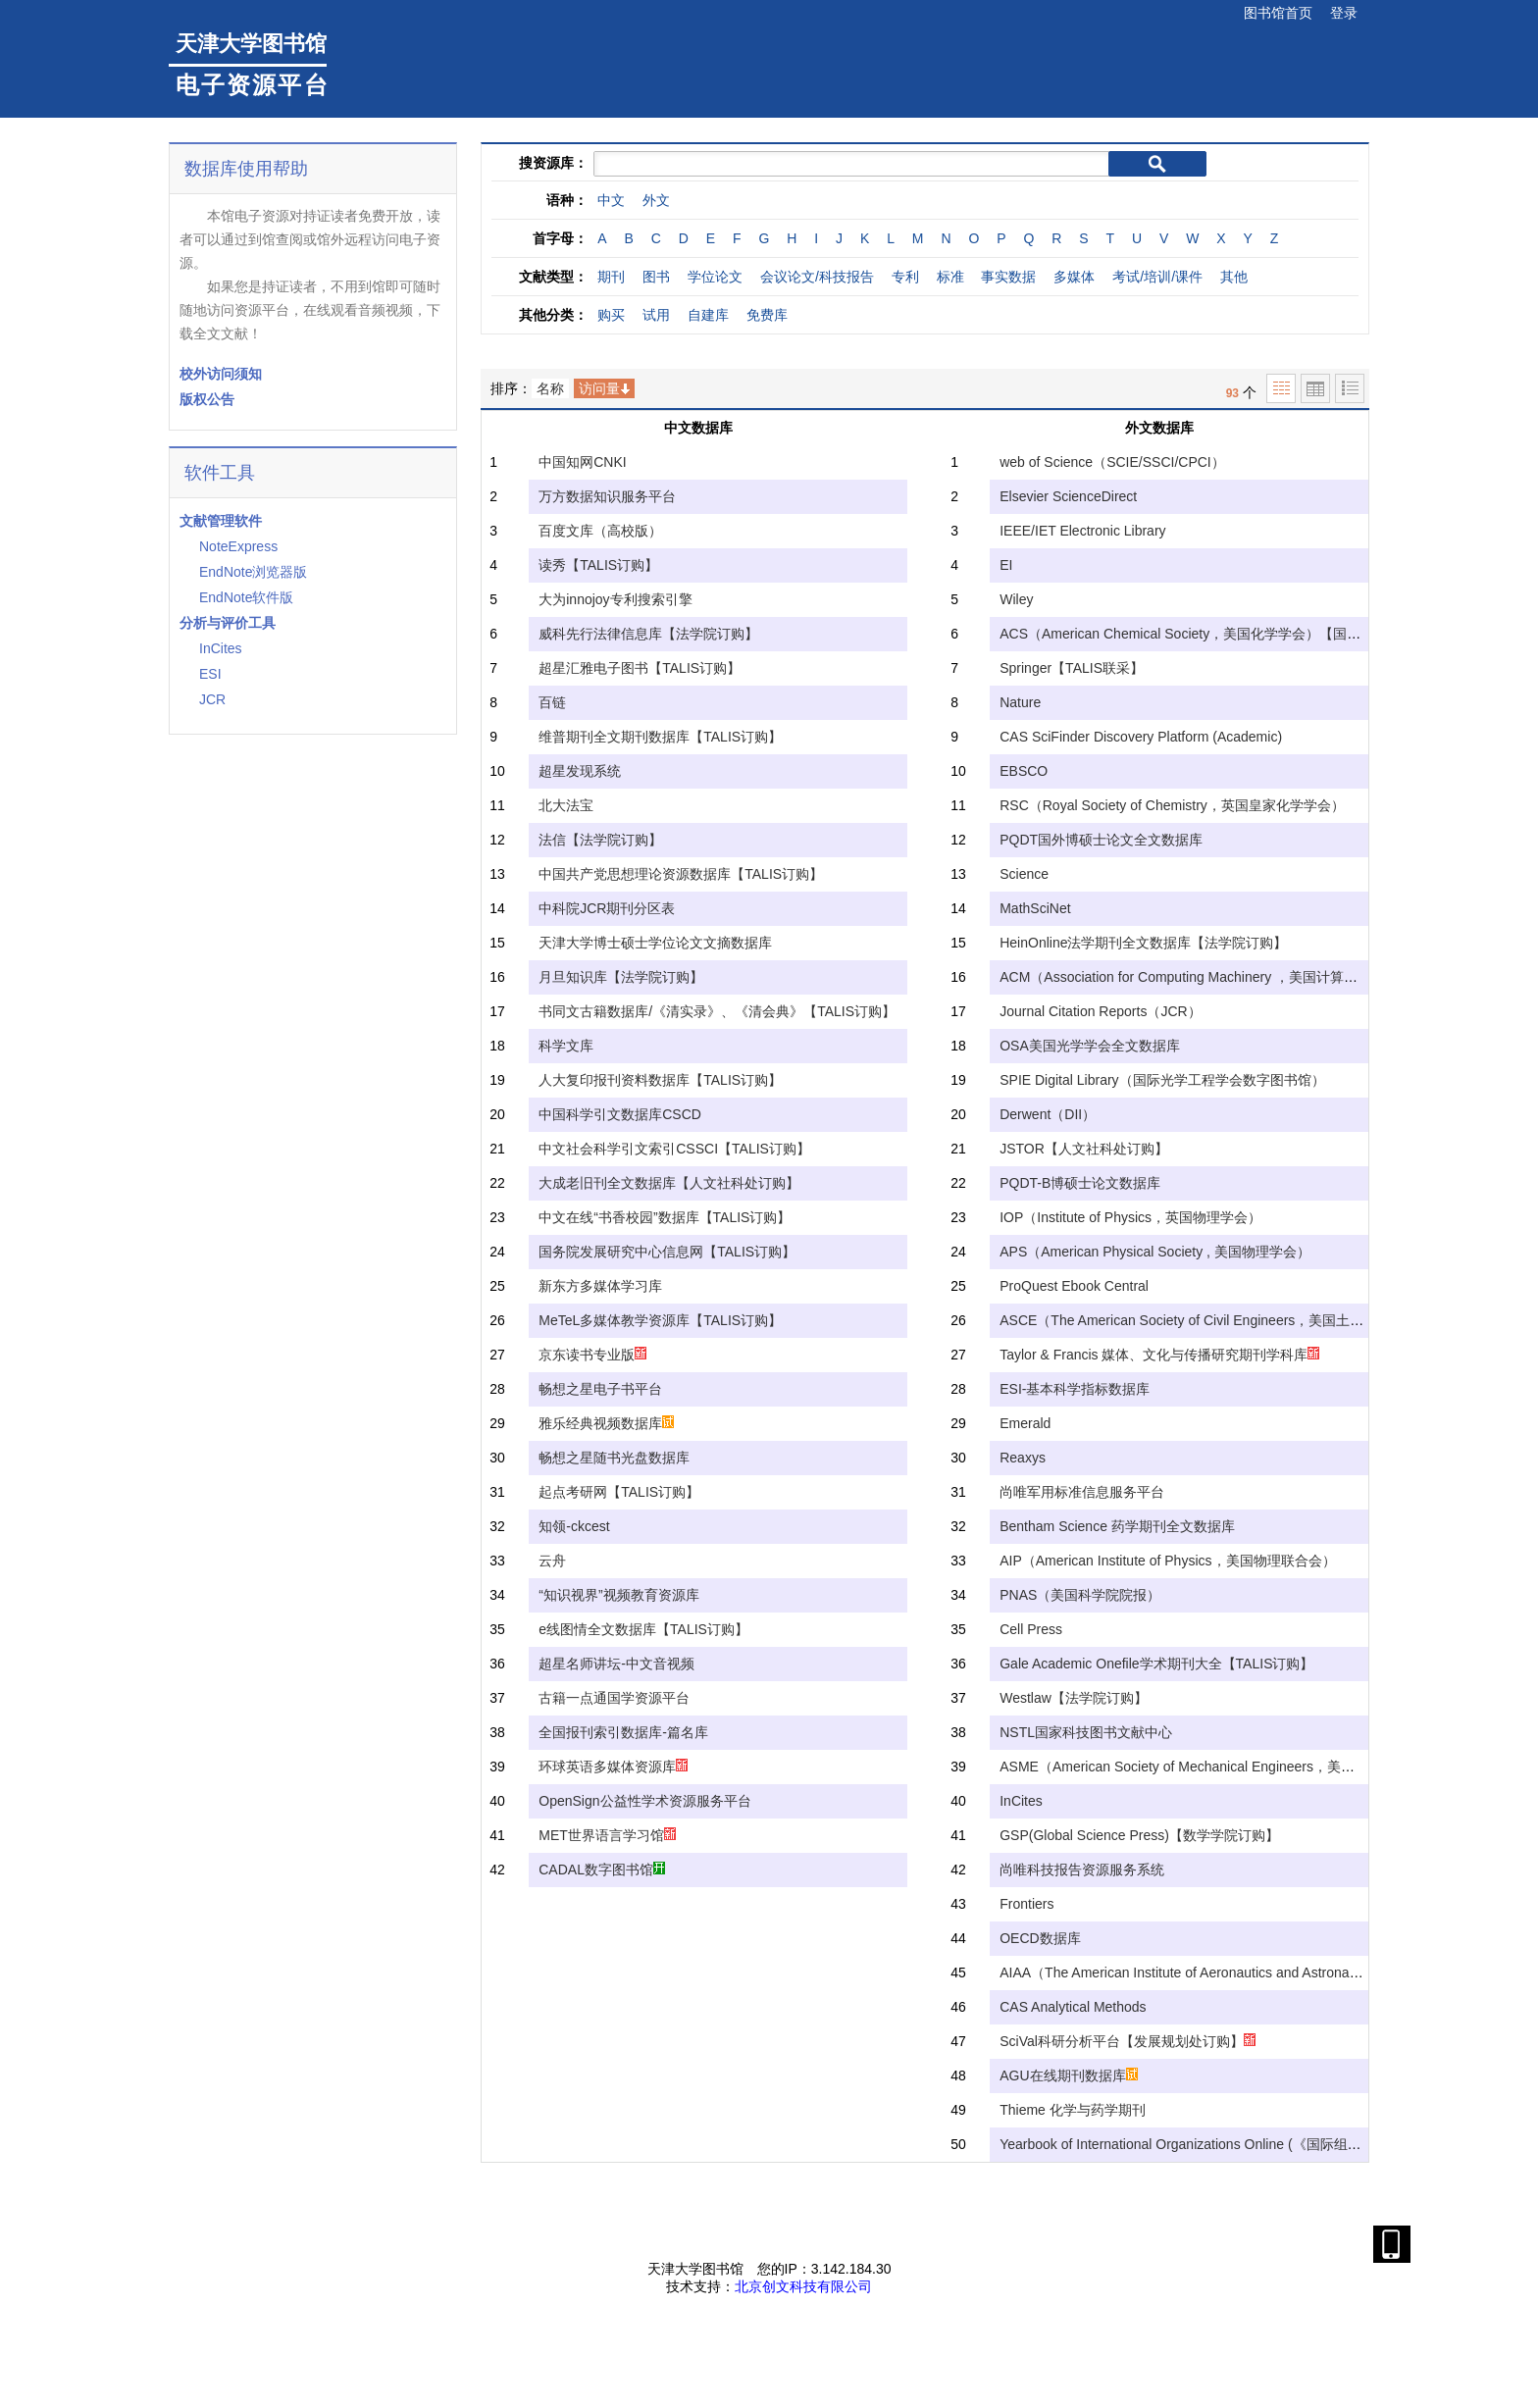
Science (1024, 874)
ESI (210, 674)
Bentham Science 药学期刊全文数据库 (1117, 1526)
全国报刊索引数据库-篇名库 (623, 1732)
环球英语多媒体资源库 (613, 1766)
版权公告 (206, 399)
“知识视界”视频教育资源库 (618, 1595)
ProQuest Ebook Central (1074, 1286)
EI (1006, 565)
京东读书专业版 (592, 1354)
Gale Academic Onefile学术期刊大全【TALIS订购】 (1156, 1663)
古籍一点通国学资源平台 (614, 1698)
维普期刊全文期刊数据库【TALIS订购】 (660, 736)
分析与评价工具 (227, 623)
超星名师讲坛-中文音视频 (616, 1663)
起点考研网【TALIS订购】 (618, 1492)
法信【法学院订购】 (600, 839)
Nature (1020, 702)
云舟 (552, 1560)
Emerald (1025, 1423)
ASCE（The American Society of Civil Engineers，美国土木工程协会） (1216, 1320)
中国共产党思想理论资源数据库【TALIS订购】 (680, 874)
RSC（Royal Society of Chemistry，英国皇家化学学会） (1172, 805)
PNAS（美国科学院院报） (1080, 1595)
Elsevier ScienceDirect (1068, 496)
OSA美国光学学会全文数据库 (1090, 1045)
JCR (212, 699)
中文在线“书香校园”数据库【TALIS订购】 (664, 1217)
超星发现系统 (579, 771)
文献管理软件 (220, 521)
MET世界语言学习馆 (607, 1835)
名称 (550, 388)
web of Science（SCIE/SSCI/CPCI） (1112, 462)
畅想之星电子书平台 (600, 1389)
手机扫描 (1397, 2244)
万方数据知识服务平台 (607, 496)
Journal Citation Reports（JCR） (1100, 1011)
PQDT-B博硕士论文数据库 (1080, 1183)
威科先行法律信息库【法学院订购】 (648, 633)
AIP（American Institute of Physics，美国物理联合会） (1167, 1560)
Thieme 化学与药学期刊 (1073, 2110)
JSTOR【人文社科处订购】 (1084, 1148)
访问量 (599, 388)
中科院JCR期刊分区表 (606, 908)
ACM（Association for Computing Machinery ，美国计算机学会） (1199, 977)
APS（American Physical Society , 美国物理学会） (1155, 1251)
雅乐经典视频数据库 (606, 1423)
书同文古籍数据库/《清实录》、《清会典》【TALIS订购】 (717, 1011)
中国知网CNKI (582, 462)
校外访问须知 (220, 374)
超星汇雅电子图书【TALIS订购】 (639, 668)
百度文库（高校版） (600, 530)
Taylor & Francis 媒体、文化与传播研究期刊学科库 (1159, 1354)
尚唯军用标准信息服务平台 (1082, 1492)
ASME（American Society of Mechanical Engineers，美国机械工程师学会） (1232, 1766)
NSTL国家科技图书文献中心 (1086, 1732)
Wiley (1016, 599)
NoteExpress (238, 546)
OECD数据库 (1040, 1938)
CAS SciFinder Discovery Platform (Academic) (1141, 736)
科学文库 (565, 1045)
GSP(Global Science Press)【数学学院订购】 (1139, 1835)
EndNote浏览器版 (253, 572)
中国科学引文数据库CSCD (619, 1114)
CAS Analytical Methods (1073, 2007)
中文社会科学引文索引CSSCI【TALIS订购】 (674, 1148)
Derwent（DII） (1048, 1114)
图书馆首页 (1278, 13)
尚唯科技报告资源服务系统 (1082, 1869)
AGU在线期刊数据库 (1068, 2075)
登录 (1344, 13)
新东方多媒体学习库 (600, 1286)
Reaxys (1023, 1457)
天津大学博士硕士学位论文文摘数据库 (655, 942)
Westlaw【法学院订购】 (1074, 1698)
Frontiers (1026, 1904)
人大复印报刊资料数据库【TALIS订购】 (660, 1080)
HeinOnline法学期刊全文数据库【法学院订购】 (1143, 942)
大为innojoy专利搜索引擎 (615, 599)
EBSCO (1024, 771)
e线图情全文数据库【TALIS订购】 (643, 1629)
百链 (552, 702)
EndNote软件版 (246, 597)
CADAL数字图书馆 (601, 1869)
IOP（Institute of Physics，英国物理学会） (1130, 1217)
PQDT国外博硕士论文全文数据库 (1101, 839)
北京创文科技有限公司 (803, 2286)
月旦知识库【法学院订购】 (620, 977)
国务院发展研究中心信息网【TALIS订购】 (666, 1251)
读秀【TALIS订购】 (598, 565)
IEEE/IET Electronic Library (1082, 530)
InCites (220, 648)
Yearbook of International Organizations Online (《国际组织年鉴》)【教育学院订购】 (1258, 2144)
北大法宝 (565, 805)
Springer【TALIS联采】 (1072, 668)
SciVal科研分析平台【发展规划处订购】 (1128, 2041)
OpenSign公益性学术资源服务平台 (644, 1801)
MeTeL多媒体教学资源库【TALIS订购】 (660, 1320)
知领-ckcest (573, 1526)
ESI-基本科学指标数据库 (1075, 1389)
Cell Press (1031, 1629)
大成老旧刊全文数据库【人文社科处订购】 (668, 1183)
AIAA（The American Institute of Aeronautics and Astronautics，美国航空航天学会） (1257, 1972)
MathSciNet (1035, 908)
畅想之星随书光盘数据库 (614, 1457)
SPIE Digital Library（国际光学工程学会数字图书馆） (1162, 1080)
